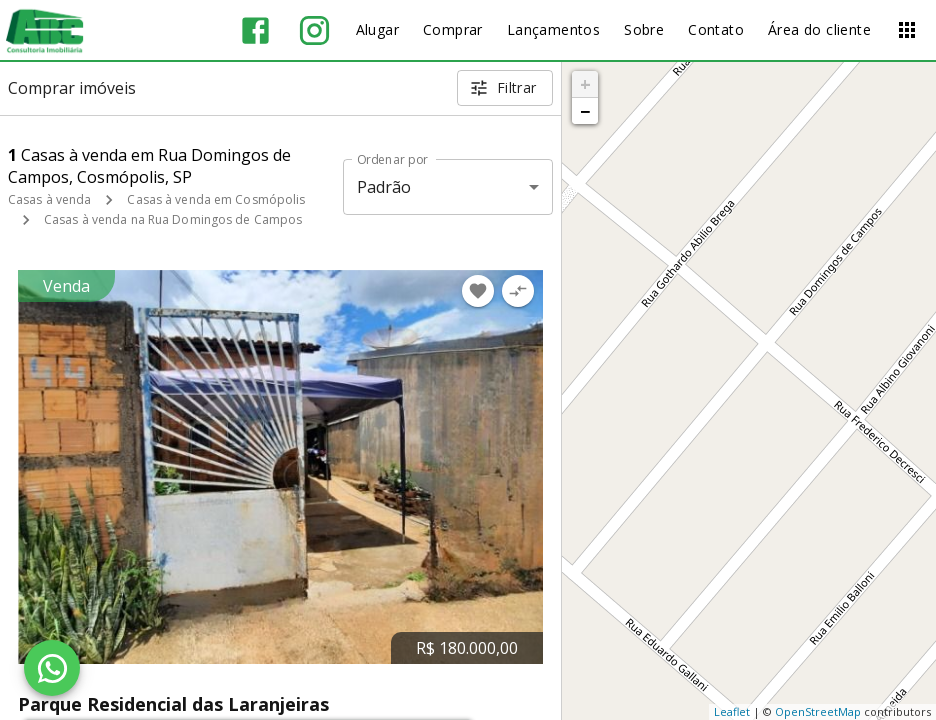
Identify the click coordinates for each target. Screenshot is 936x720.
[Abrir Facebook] (255, 30)
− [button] (585, 111)
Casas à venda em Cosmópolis (216, 199)
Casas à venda (49, 199)
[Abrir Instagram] (314, 30)
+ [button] (585, 84)
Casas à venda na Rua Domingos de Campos (173, 219)
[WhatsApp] (52, 668)
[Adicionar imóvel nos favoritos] (478, 291)
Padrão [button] (384, 187)
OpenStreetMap (818, 711)
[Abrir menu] (907, 30)
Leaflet (732, 711)
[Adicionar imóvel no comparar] (518, 291)
